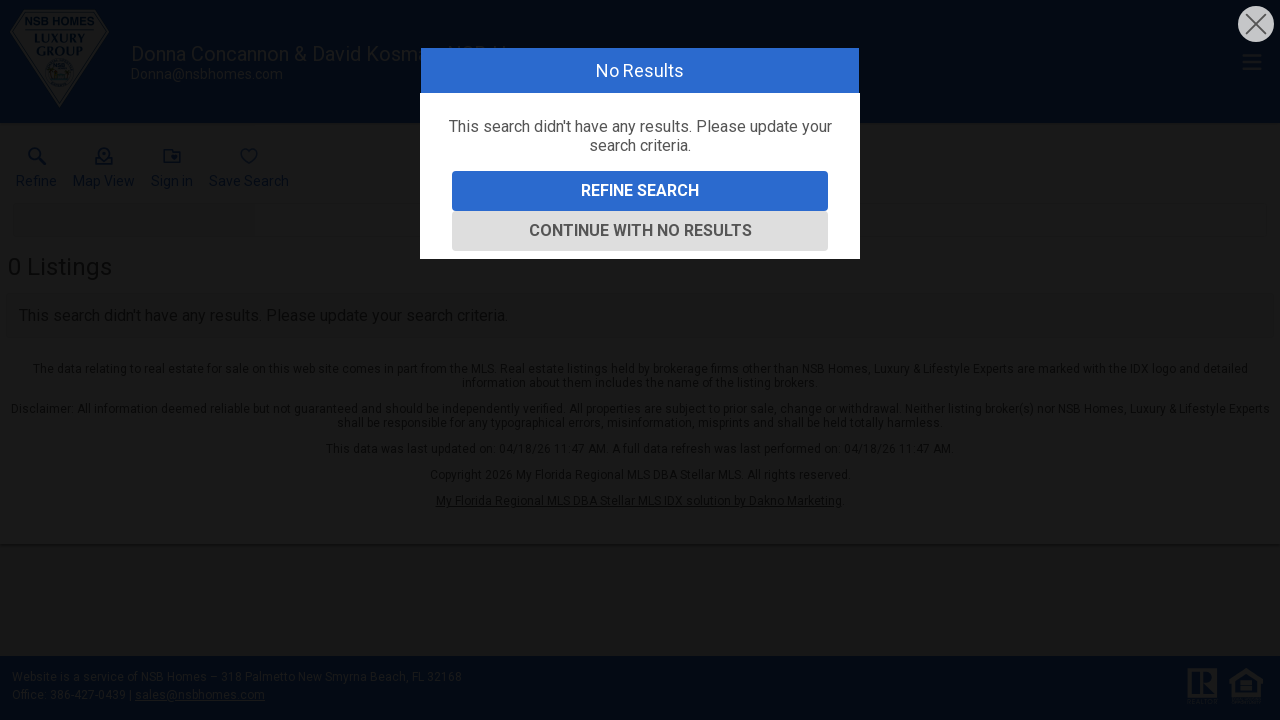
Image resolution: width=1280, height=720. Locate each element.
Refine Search (640, 190)
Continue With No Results (640, 230)
